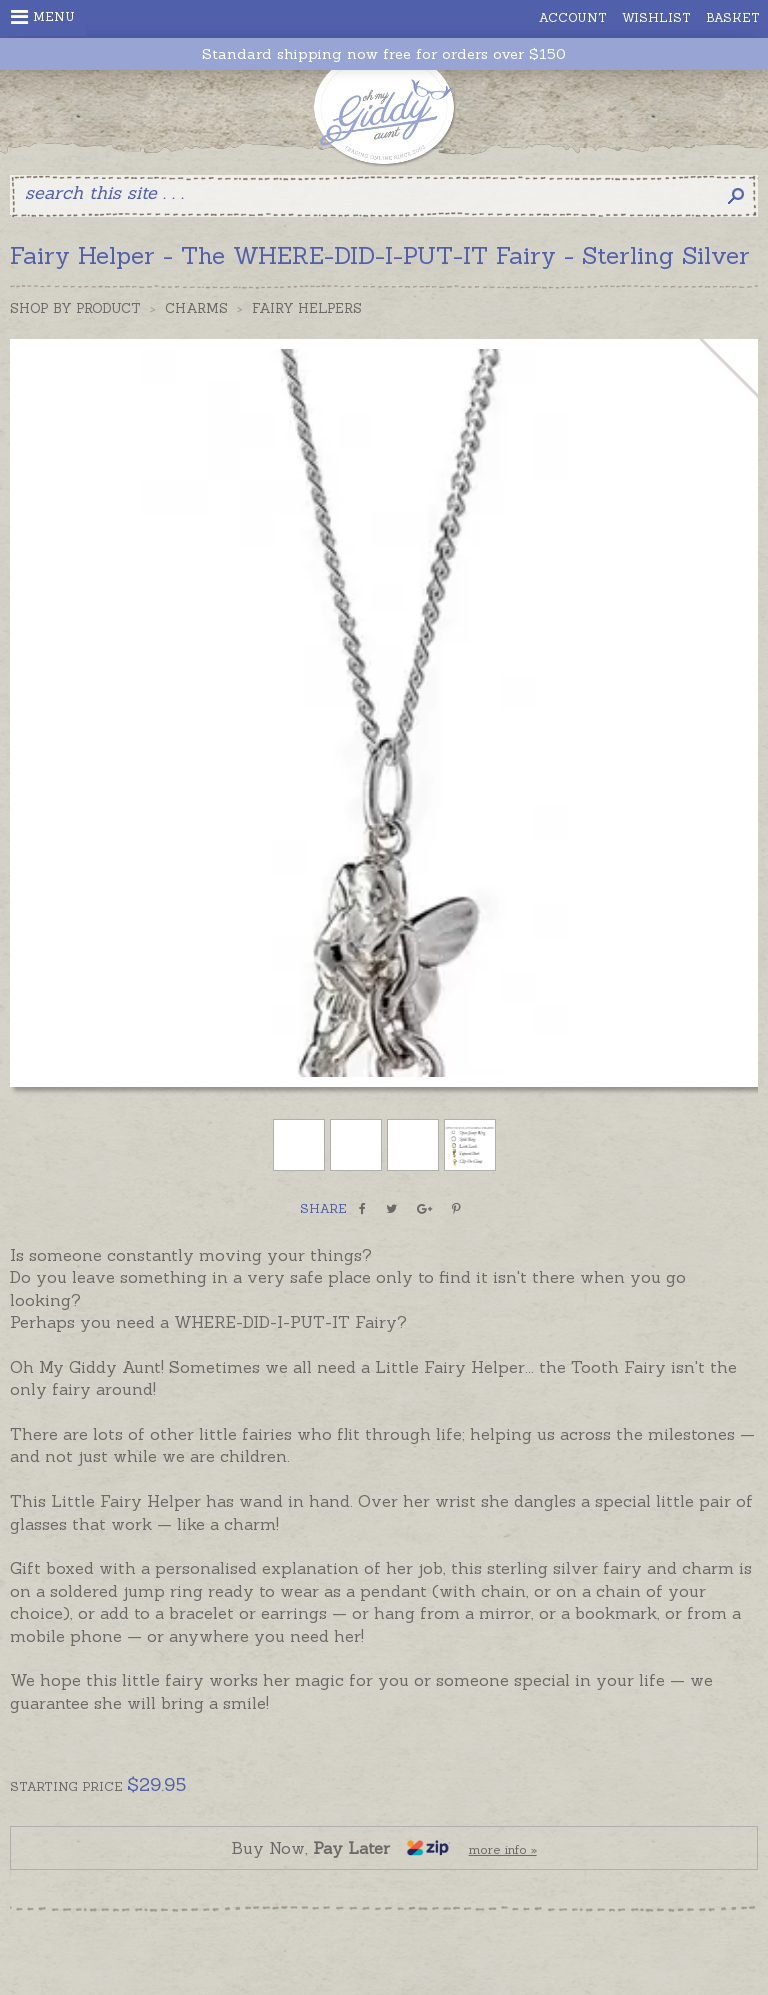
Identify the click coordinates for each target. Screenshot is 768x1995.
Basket (733, 17)
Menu (43, 17)
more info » (503, 1849)
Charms (196, 308)
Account (573, 17)
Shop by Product (75, 308)
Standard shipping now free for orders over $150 (384, 54)
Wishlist (656, 17)
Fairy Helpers (307, 308)
